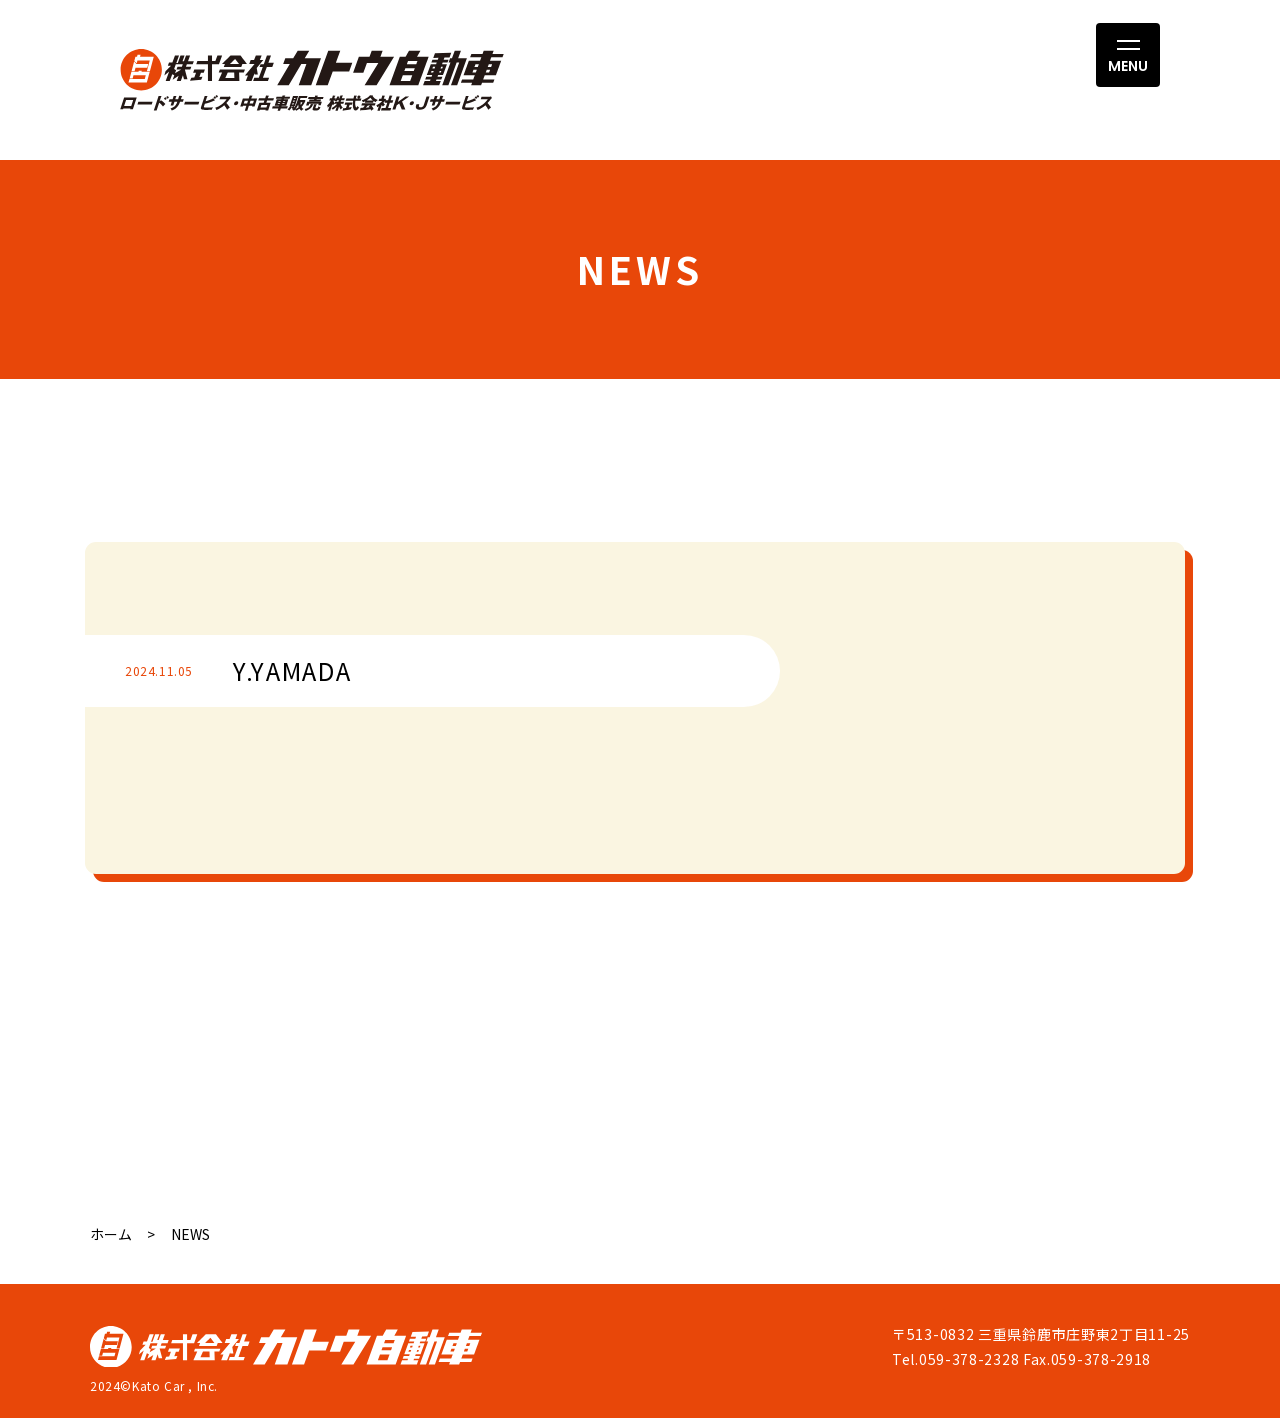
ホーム (111, 1234)
